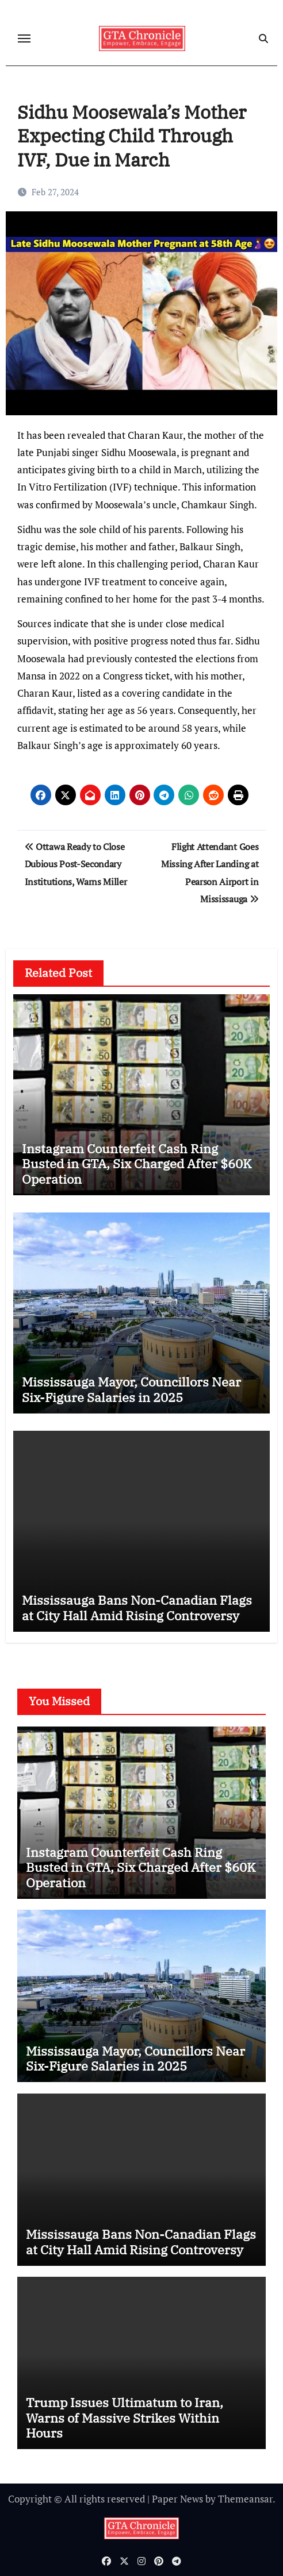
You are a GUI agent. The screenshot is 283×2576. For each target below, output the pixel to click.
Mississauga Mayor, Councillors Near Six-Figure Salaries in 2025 (131, 1389)
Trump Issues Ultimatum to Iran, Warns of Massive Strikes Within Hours (124, 2417)
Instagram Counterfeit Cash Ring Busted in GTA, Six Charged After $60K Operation (137, 1163)
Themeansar (245, 2498)
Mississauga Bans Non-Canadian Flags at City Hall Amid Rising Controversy (137, 1607)
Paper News (177, 2498)
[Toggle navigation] (24, 38)
